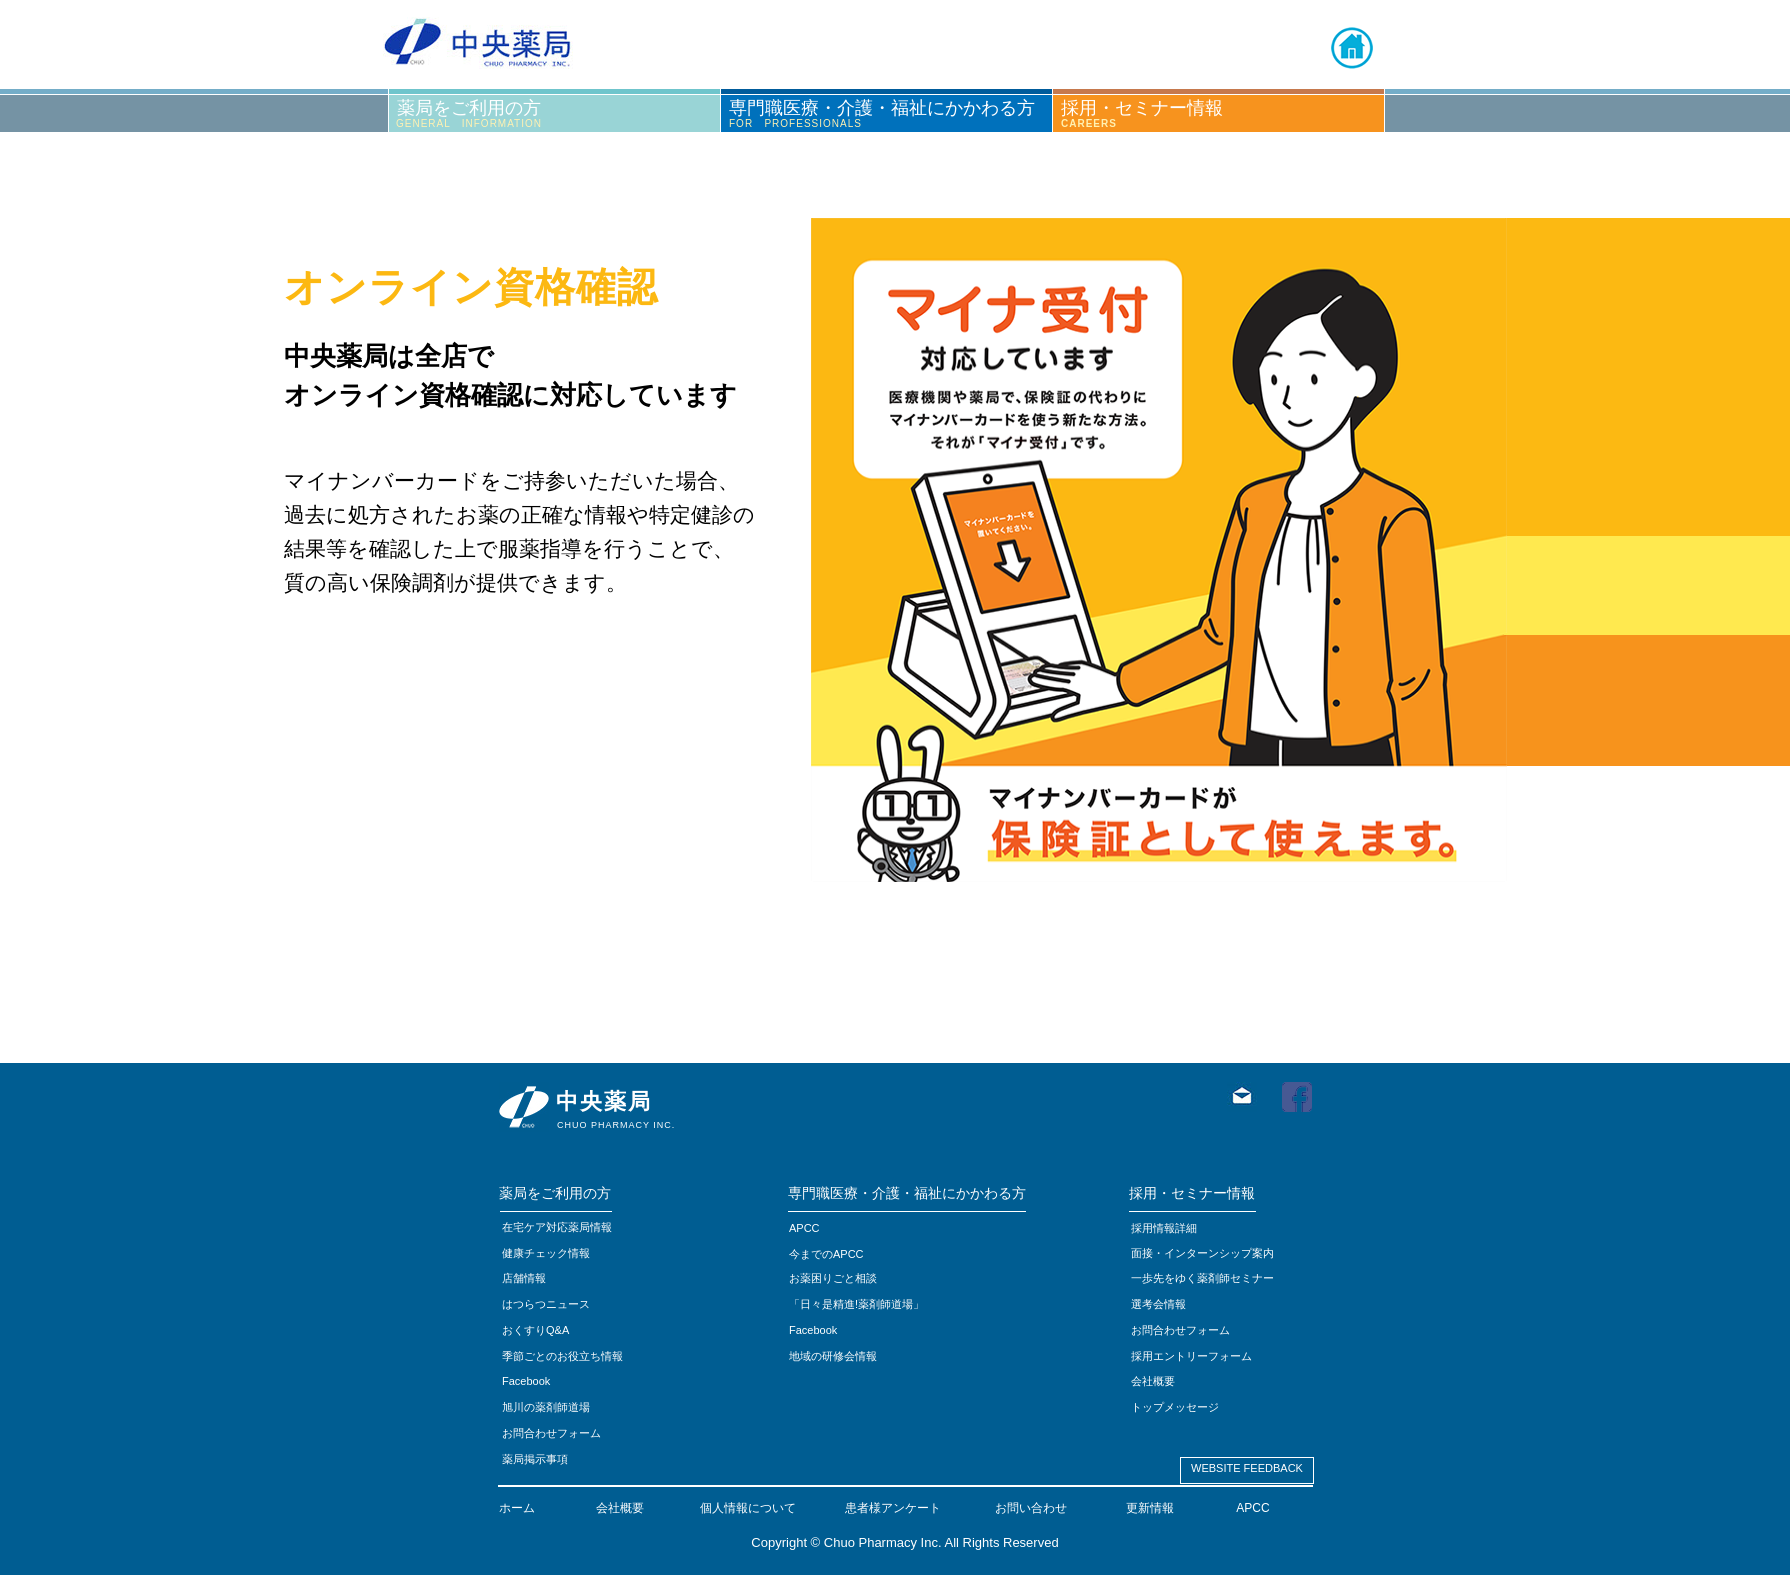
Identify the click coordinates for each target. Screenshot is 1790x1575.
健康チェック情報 (546, 1253)
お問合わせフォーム (551, 1433)
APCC (1252, 1508)
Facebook (813, 1330)
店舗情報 (524, 1278)
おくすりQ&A (535, 1330)
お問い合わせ (1031, 1508)
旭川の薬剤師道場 (546, 1407)
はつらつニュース (546, 1304)
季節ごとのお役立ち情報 (562, 1356)
